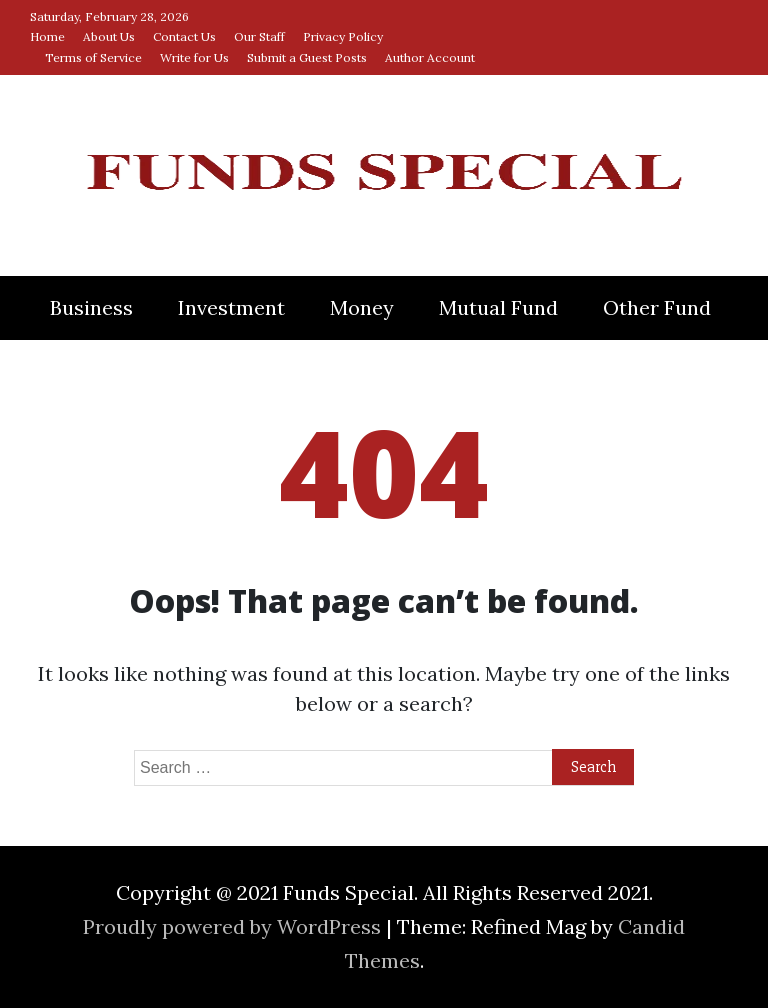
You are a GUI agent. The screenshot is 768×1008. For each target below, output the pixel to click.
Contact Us (184, 36)
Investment (231, 307)
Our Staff (259, 36)
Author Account (430, 57)
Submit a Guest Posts (307, 57)
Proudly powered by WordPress (234, 926)
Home (47, 36)
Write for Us (194, 57)
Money (362, 307)
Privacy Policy (343, 36)
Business (91, 307)
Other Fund (657, 307)
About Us (109, 36)
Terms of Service (93, 57)
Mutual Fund (498, 307)
